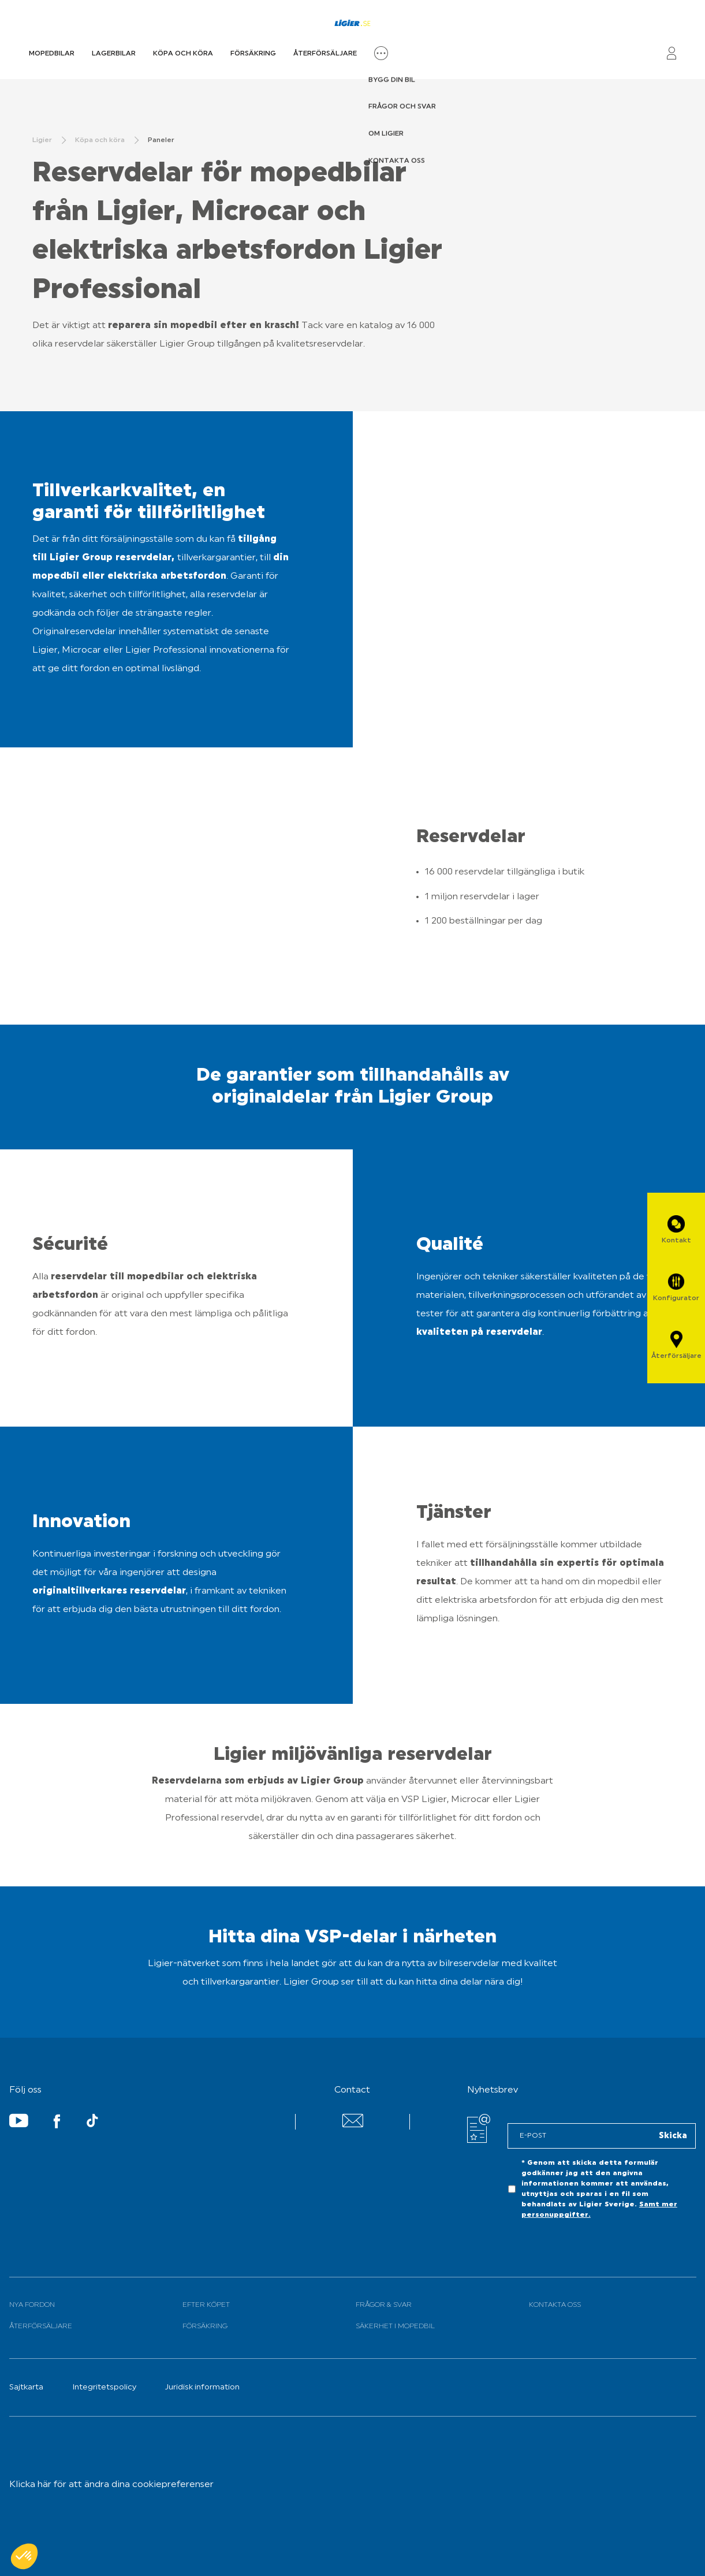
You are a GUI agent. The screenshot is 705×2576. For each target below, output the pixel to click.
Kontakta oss (555, 2305)
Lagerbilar (114, 53)
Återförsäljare (325, 53)
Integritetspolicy (104, 2387)
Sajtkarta (26, 2387)
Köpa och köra (183, 53)
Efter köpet (206, 2305)
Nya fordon (32, 2305)
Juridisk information (202, 2387)
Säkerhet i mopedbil (395, 2326)
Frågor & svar (384, 2305)
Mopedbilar (51, 53)
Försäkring (253, 53)
